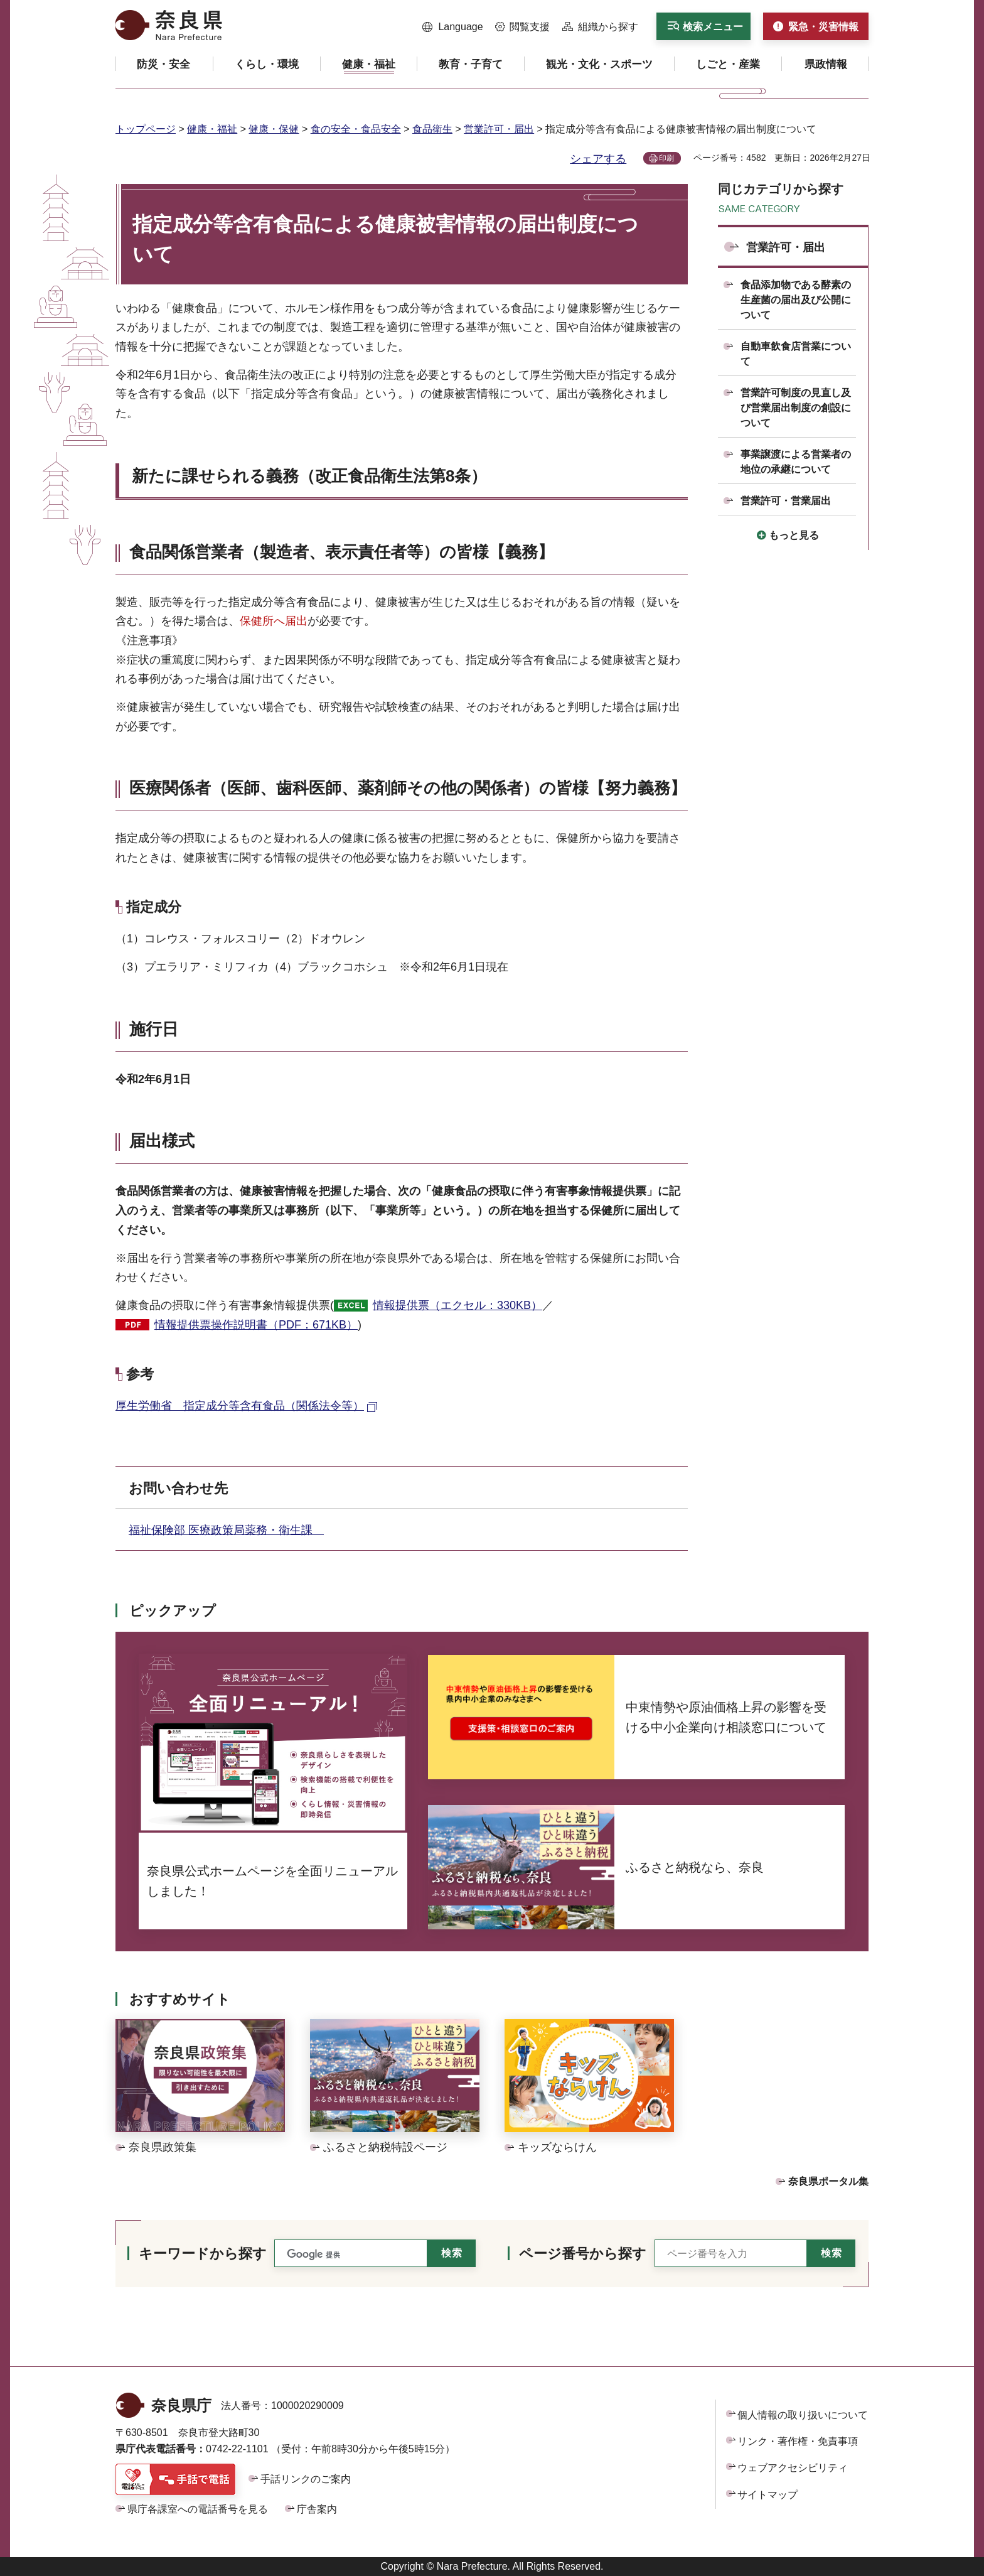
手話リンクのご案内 (305, 2479)
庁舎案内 (317, 2509)
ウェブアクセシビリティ (792, 2467)
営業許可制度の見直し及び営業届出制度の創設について (796, 407)
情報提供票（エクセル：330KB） (457, 1305)
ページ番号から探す (582, 2253)
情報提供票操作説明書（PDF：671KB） (256, 1324)
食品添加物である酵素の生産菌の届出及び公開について (796, 299)
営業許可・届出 (499, 129)
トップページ (145, 129)
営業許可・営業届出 (786, 500)
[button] (453, 27)
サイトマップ (767, 2494)
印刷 (666, 158)
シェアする (598, 159)
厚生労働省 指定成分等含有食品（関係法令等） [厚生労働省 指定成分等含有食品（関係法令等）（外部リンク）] (239, 1405)
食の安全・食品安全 (356, 129)
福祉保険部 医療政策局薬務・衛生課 (226, 1530)
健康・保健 (274, 129)
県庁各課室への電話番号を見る (197, 2509)
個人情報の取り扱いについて (802, 2415)
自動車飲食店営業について (796, 354)
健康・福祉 (212, 129)
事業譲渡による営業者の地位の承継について (796, 462)
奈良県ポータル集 (828, 2181)
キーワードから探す (203, 2253)
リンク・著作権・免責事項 (797, 2441)
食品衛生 (432, 129)
